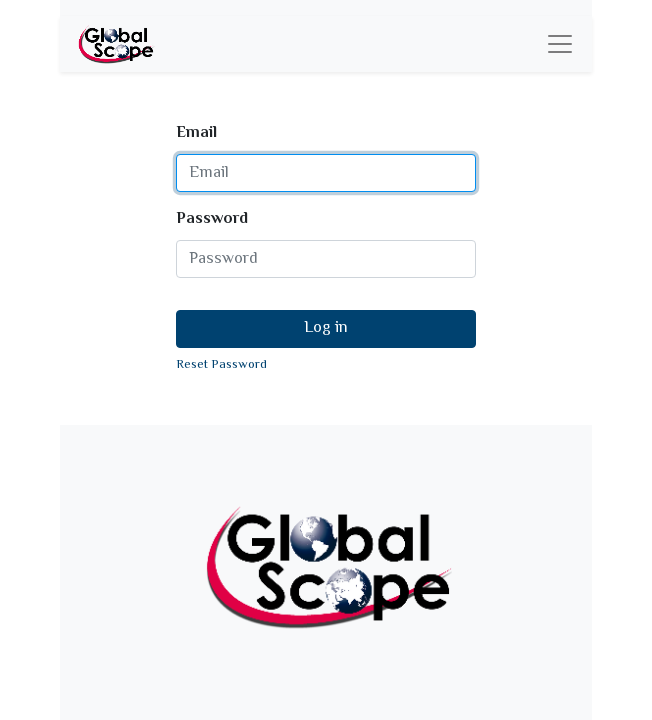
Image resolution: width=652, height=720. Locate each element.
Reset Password (221, 365)
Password (212, 220)
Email (196, 134)
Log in (326, 328)
